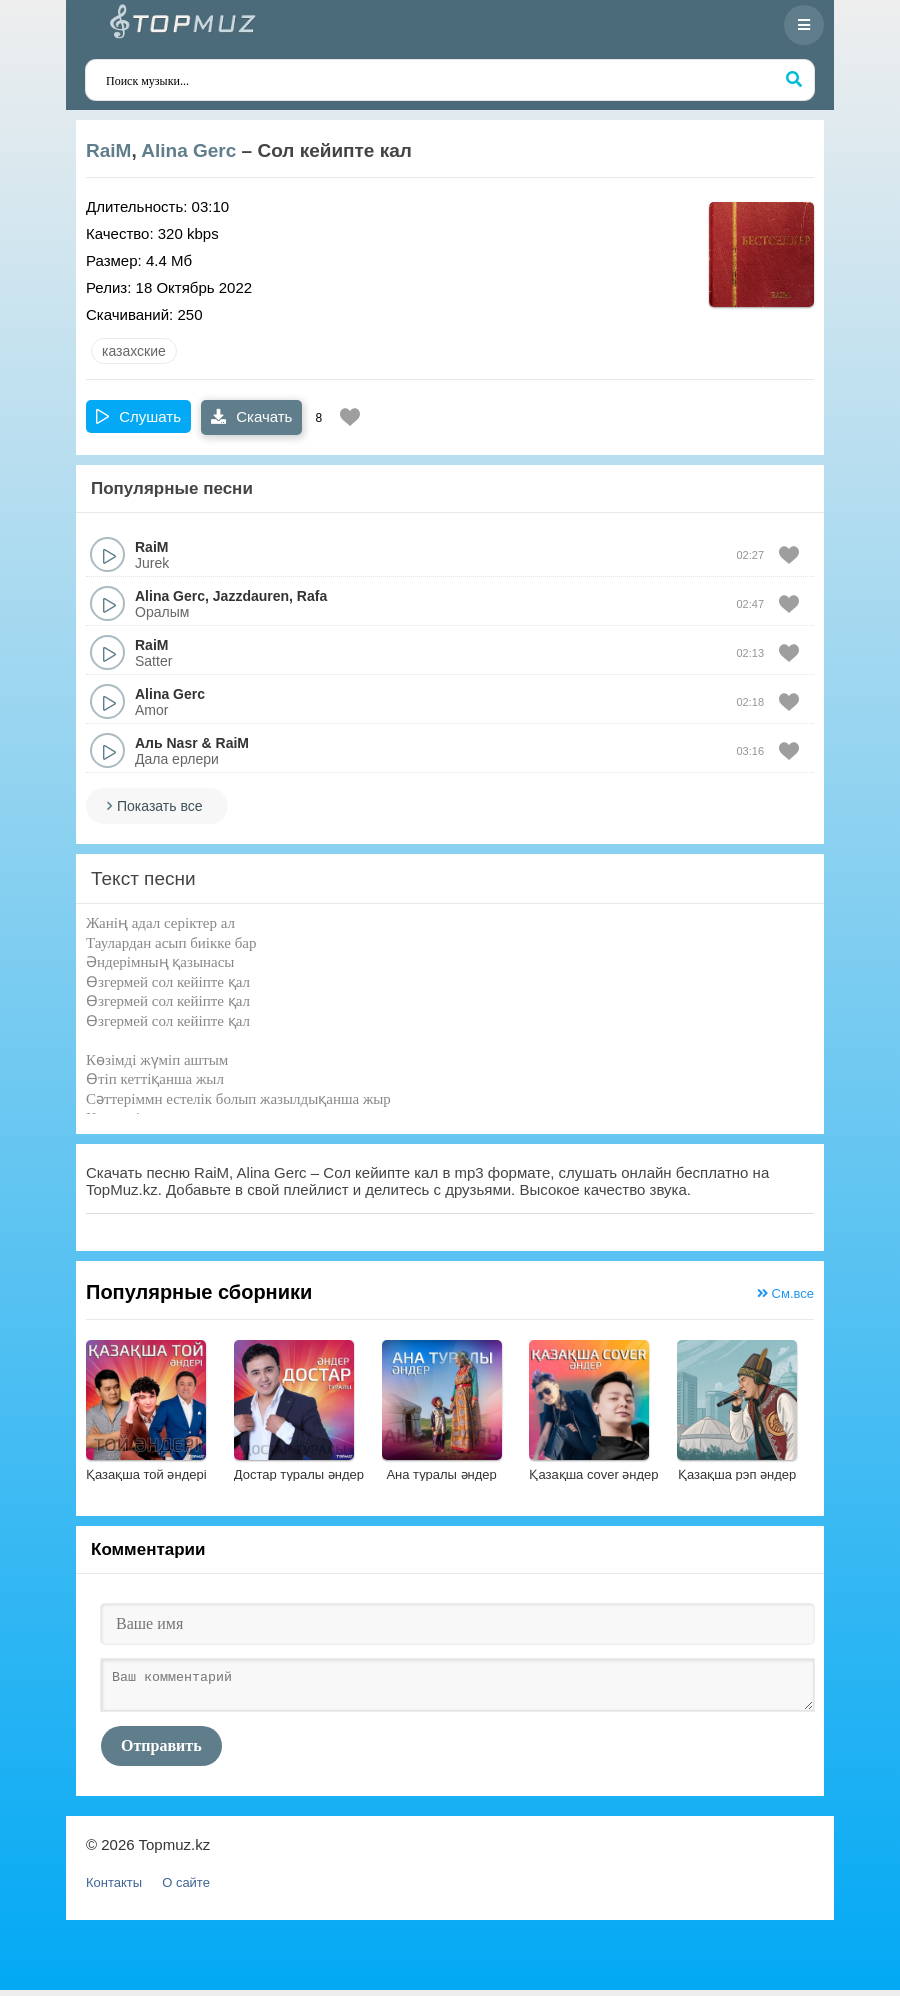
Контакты (114, 1888)
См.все (785, 1293)
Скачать (251, 416)
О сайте (186, 1888)
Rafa (312, 596)
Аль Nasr (166, 743)
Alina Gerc (188, 150)
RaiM (108, 150)
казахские (134, 351)
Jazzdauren (251, 596)
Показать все (159, 806)
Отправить (161, 1751)
